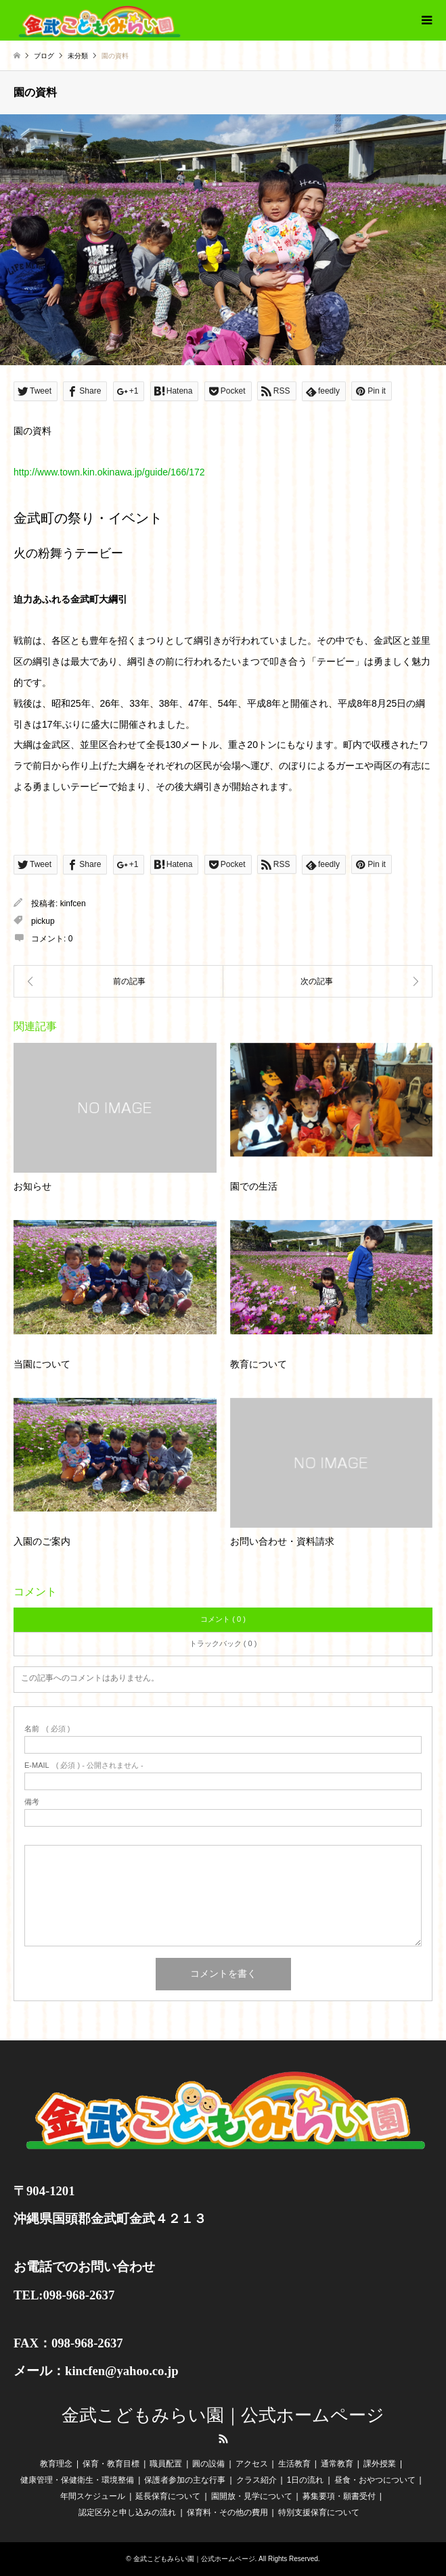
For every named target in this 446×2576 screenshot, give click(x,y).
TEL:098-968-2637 (64, 2295)
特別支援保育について (318, 2512)
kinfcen (73, 903)
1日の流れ (305, 2480)
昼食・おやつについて (375, 2480)
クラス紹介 (256, 2480)
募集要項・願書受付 (339, 2496)
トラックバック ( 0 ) (223, 1643)
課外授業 (379, 2463)
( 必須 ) (47, 1729)
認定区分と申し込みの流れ (127, 2512)
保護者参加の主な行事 (184, 2480)
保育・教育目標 (111, 2463)
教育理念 (56, 2463)
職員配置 (166, 2463)
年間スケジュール (92, 2496)
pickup (43, 921)
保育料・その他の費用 (227, 2512)
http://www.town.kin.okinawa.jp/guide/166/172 (109, 472)
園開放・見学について (251, 2496)
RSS (223, 2438)
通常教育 (337, 2463)
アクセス (252, 2463)
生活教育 (294, 2463)
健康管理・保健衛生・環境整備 (77, 2480)
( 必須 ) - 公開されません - (83, 1765)
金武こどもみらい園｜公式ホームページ (223, 2415)
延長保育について (167, 2496)
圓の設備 (208, 2463)
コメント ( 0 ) (223, 1619)
